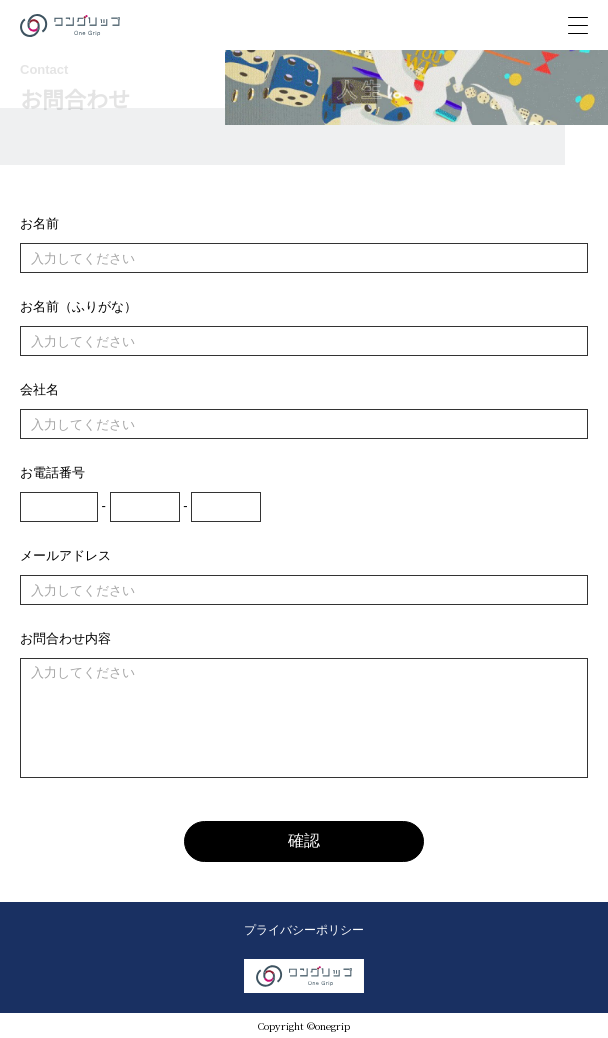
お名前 (39, 223)
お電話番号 (52, 472)
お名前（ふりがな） (78, 306)
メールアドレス (65, 555)
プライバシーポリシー (304, 930)
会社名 (39, 389)
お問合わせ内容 (65, 638)
